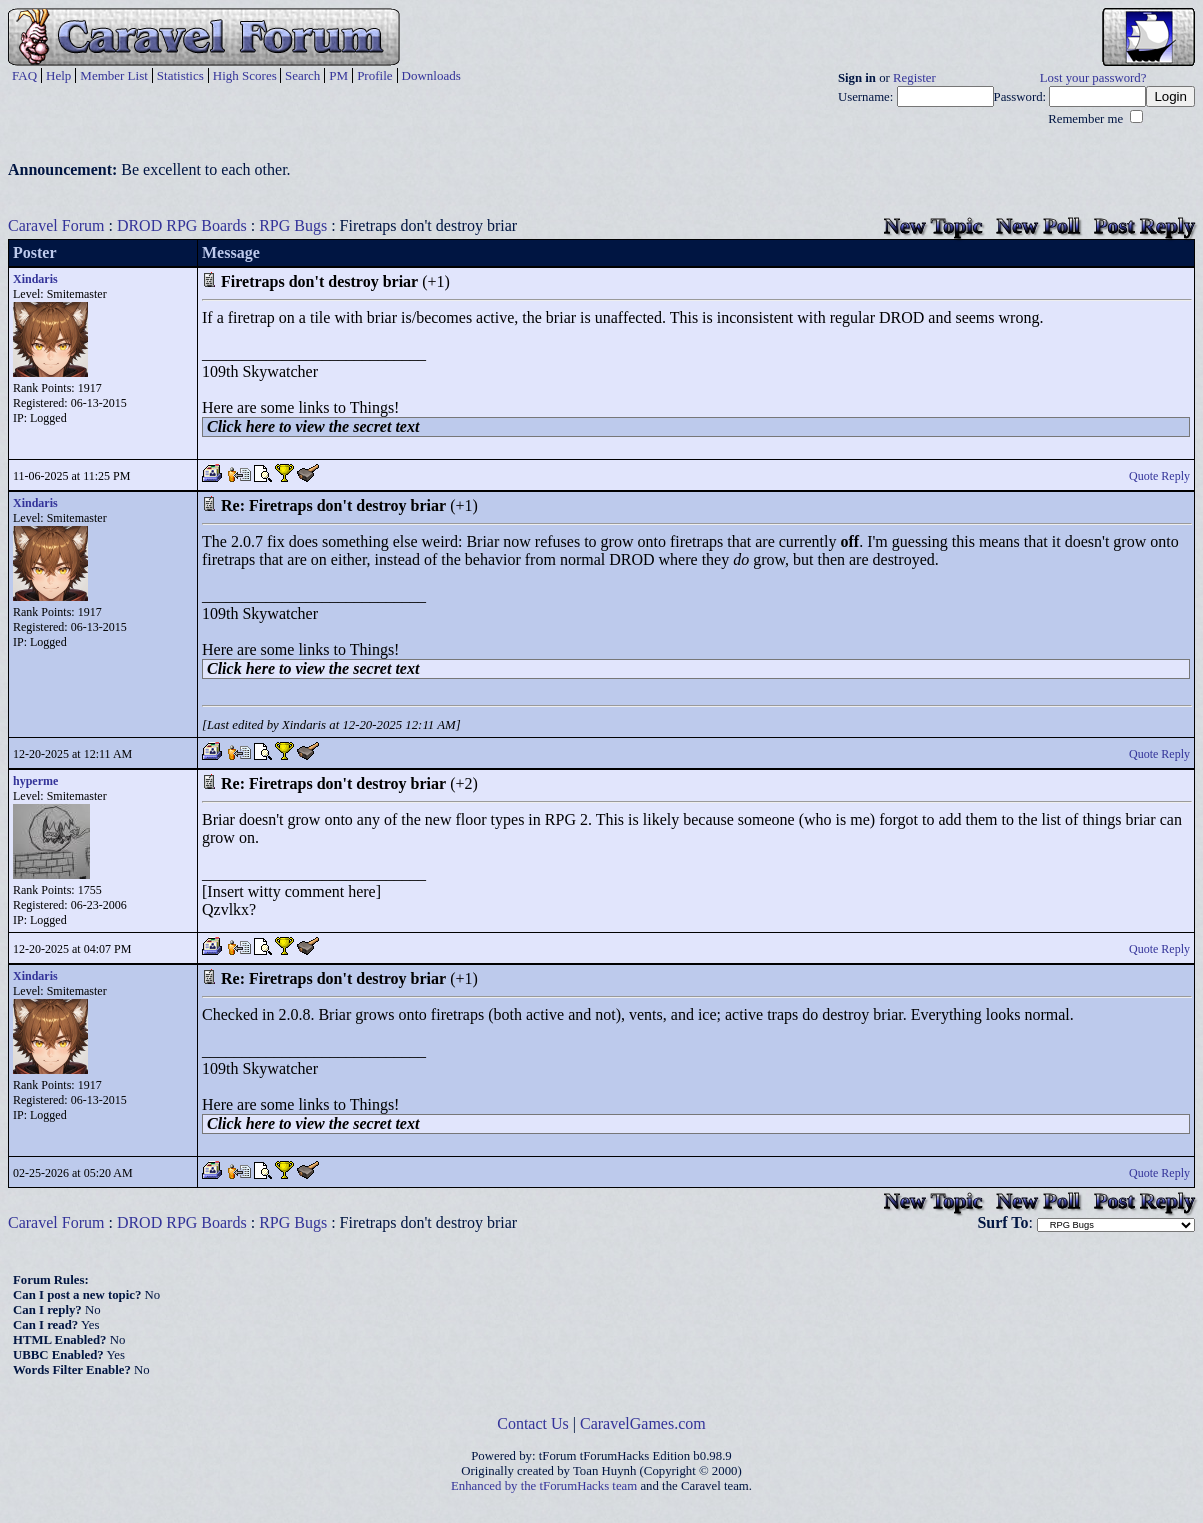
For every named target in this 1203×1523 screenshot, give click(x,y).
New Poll (1038, 225)
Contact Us (533, 1423)
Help (58, 75)
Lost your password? (1093, 78)
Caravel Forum (56, 225)
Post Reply (1144, 225)
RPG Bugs (293, 225)
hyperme (35, 781)
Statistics (180, 75)
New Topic (933, 225)
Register (914, 78)
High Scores (245, 75)
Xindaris (35, 279)
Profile (374, 75)
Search (302, 75)
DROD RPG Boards (182, 225)
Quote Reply (1159, 476)
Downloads (431, 75)
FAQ (24, 75)
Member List (114, 75)
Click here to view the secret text (313, 426)
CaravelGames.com (643, 1423)
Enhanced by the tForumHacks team (544, 1486)
